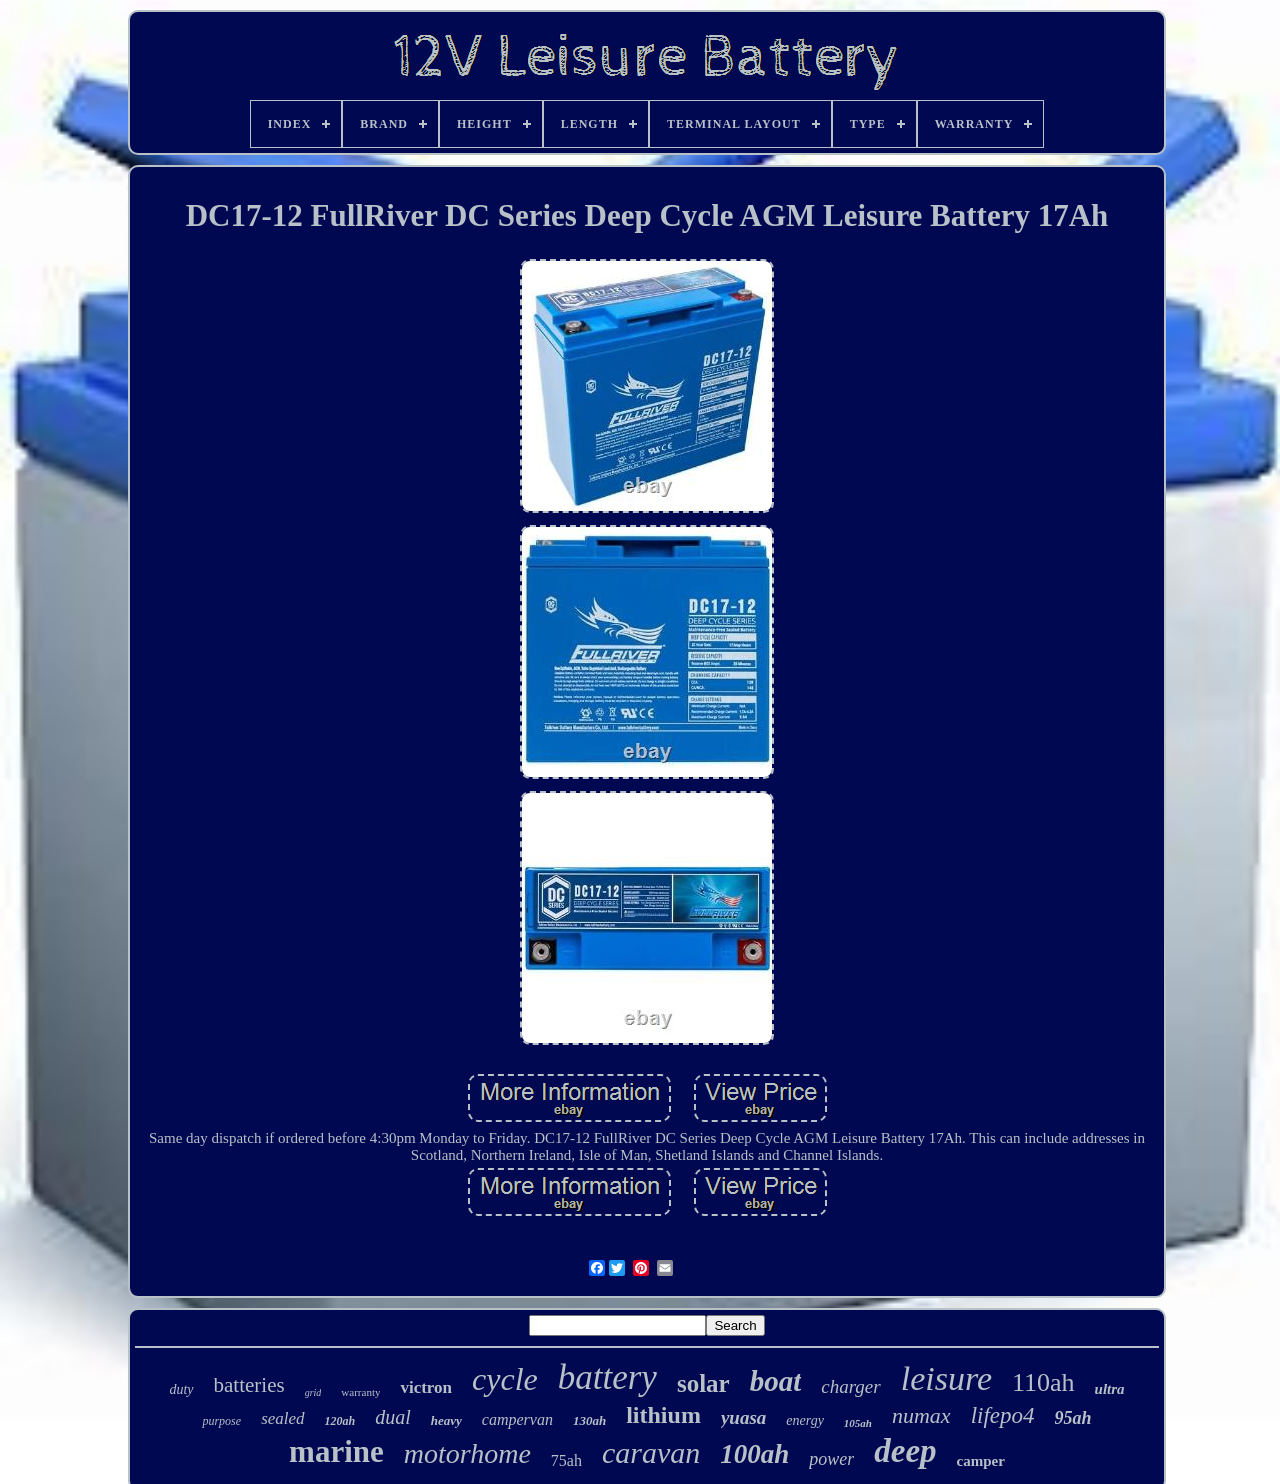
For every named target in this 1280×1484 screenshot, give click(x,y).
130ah (589, 1420)
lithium (663, 1415)
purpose (221, 1421)
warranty (360, 1392)
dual (393, 1417)
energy (805, 1420)
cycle (505, 1379)
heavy (446, 1420)
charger (850, 1386)
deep (905, 1451)
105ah (858, 1423)
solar (703, 1383)
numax (921, 1415)
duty (181, 1389)
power (831, 1459)
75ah (566, 1460)
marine (336, 1451)
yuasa (743, 1417)
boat (776, 1381)
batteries (249, 1385)
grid (313, 1392)
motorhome (467, 1453)
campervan (517, 1419)
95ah (1073, 1418)
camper (981, 1461)
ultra (1110, 1389)
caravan (651, 1452)
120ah (340, 1421)
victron (426, 1387)
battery (607, 1377)
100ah (754, 1454)
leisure (946, 1378)
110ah (1043, 1382)
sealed (282, 1418)
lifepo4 (1003, 1415)
